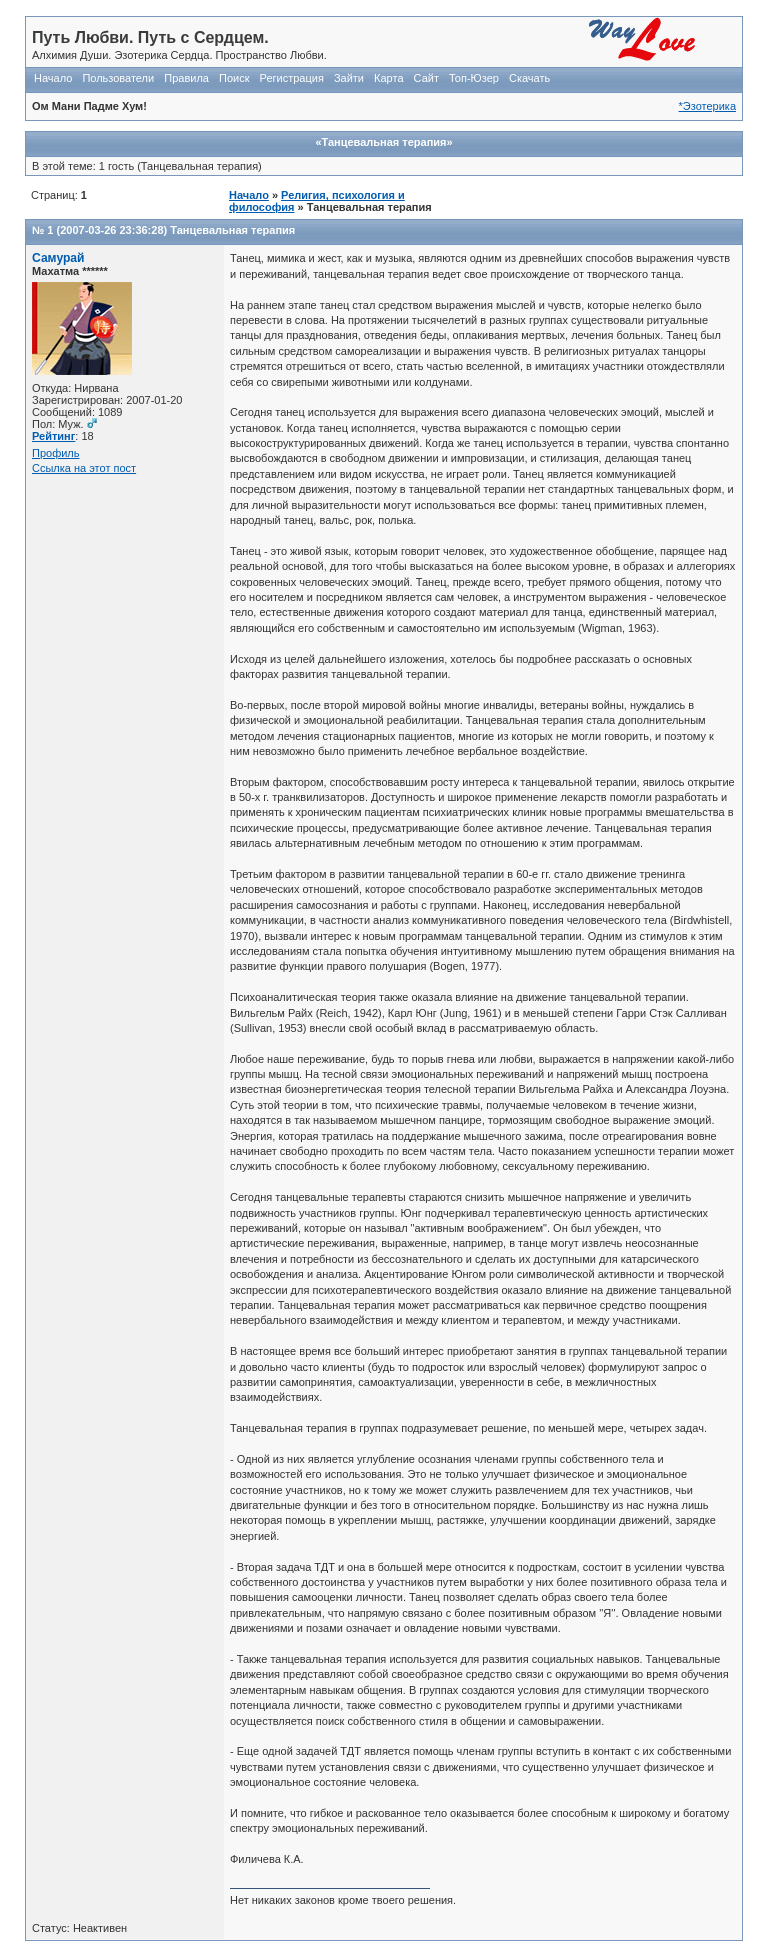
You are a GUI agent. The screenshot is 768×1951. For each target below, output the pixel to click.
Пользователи (118, 78)
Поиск (234, 78)
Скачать (529, 78)
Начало (53, 78)
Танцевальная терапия (232, 230)
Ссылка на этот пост (84, 468)
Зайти (349, 78)
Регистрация (292, 78)
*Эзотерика (707, 106)
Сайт (426, 78)
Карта (388, 78)
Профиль (56, 453)
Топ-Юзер (474, 78)
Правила (186, 78)
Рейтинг (53, 436)
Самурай (58, 258)
